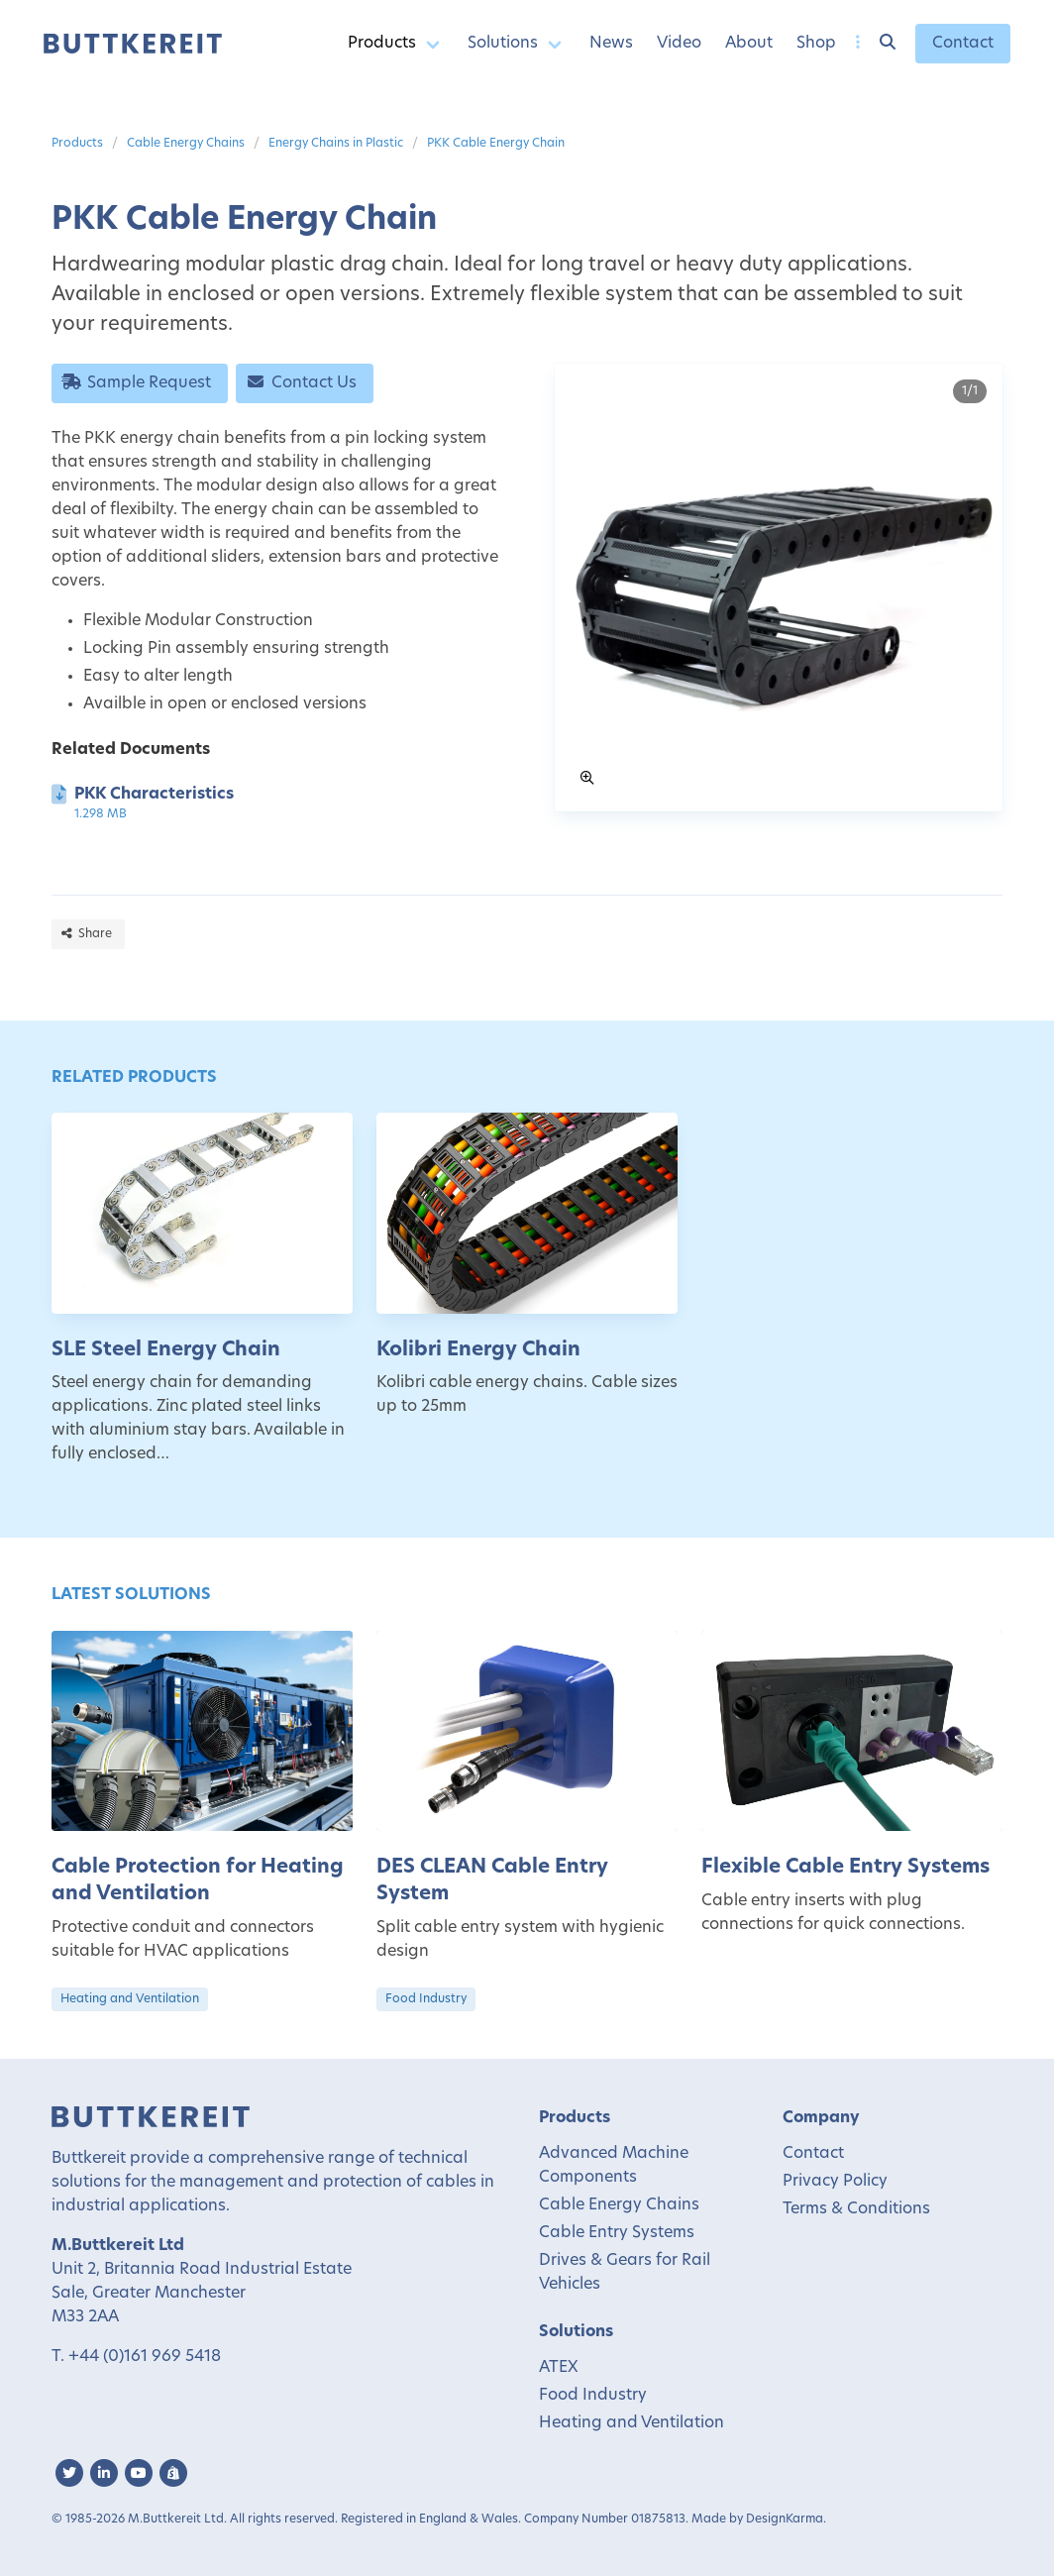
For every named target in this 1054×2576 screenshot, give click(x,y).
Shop (816, 44)
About (749, 44)
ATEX (559, 2368)
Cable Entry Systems (616, 2233)
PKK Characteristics (154, 795)
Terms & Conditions (856, 2209)
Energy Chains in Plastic (335, 144)
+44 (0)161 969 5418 (144, 2357)
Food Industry (426, 1999)
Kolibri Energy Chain (478, 1350)
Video (679, 44)
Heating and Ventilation (129, 1999)
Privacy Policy (835, 2182)
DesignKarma (784, 2519)
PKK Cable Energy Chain (496, 144)
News (611, 44)
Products (382, 44)
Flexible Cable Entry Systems (845, 1868)
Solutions (503, 44)
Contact (963, 44)
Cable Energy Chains (186, 144)
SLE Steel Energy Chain (166, 1350)
